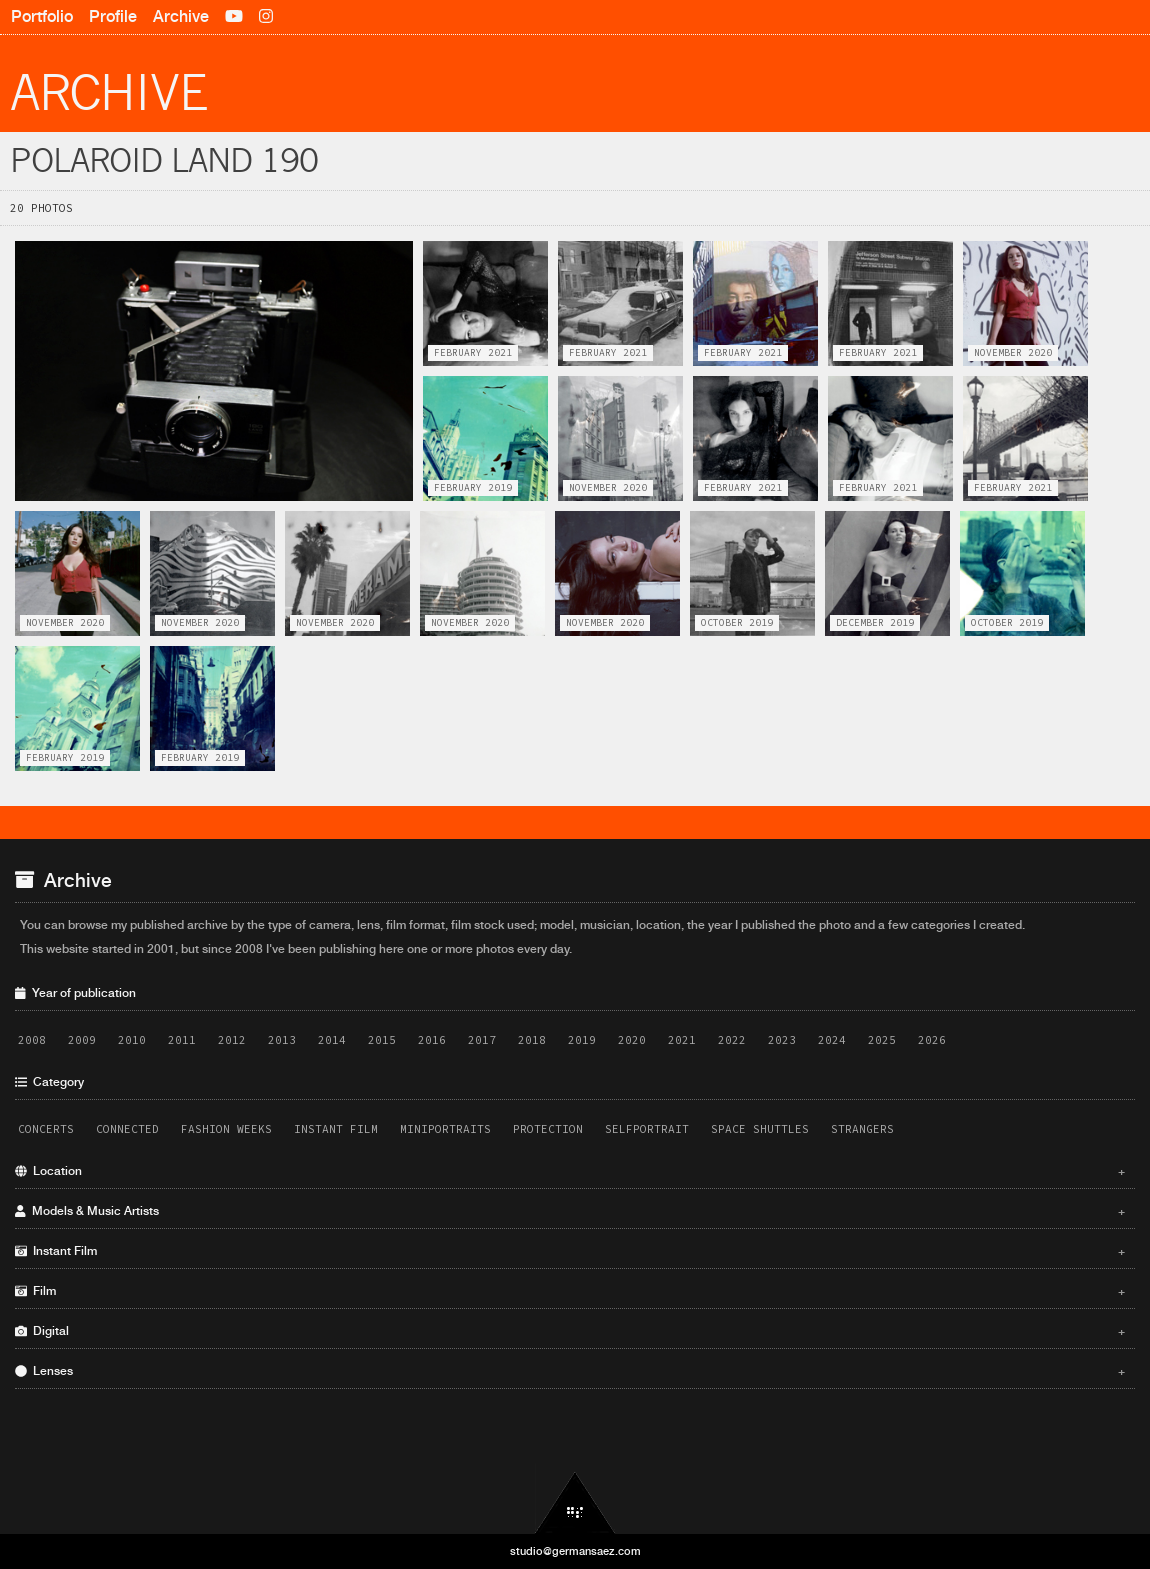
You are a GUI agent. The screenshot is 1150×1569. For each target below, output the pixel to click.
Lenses (570, 1371)
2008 (32, 1040)
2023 (782, 1040)
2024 (832, 1040)
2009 (82, 1040)
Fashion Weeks (226, 1129)
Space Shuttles (760, 1129)
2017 (482, 1040)
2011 (182, 1040)
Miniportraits (445, 1129)
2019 (582, 1040)
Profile (113, 16)
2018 (532, 1040)
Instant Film (336, 1129)
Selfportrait (647, 1129)
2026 (932, 1040)
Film (570, 1291)
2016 (432, 1040)
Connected (127, 1129)
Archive (181, 16)
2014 (332, 1040)
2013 (282, 1040)
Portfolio (42, 16)
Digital (570, 1331)
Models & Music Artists (570, 1211)
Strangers (862, 1129)
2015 (382, 1040)
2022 (732, 1040)
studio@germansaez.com (575, 1551)
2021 (682, 1040)
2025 (882, 1040)
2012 (232, 1040)
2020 (632, 1040)
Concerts (46, 1129)
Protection (548, 1129)
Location (570, 1171)
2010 (132, 1040)
